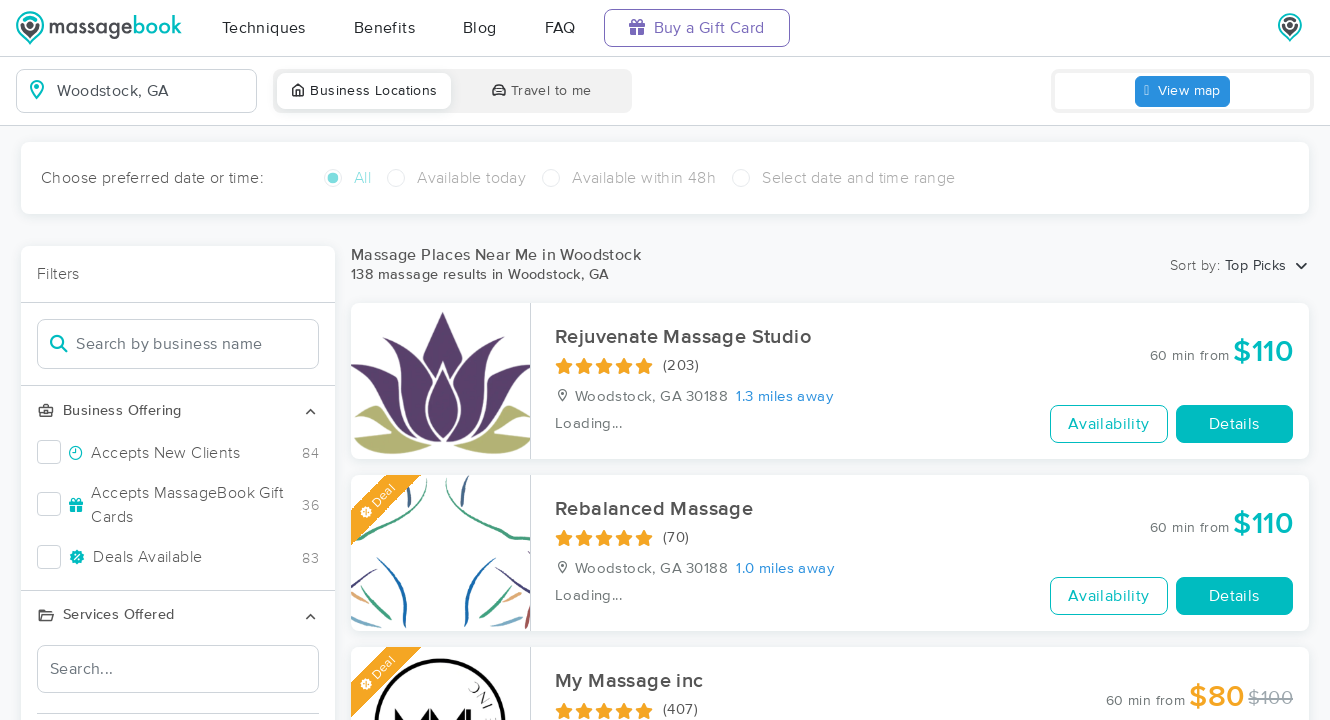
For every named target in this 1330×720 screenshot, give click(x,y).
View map (1182, 91)
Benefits (384, 28)
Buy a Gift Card (697, 27)
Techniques (264, 28)
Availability (1109, 424)
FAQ (560, 28)
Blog (480, 28)
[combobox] (152, 91)
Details (1234, 424)
